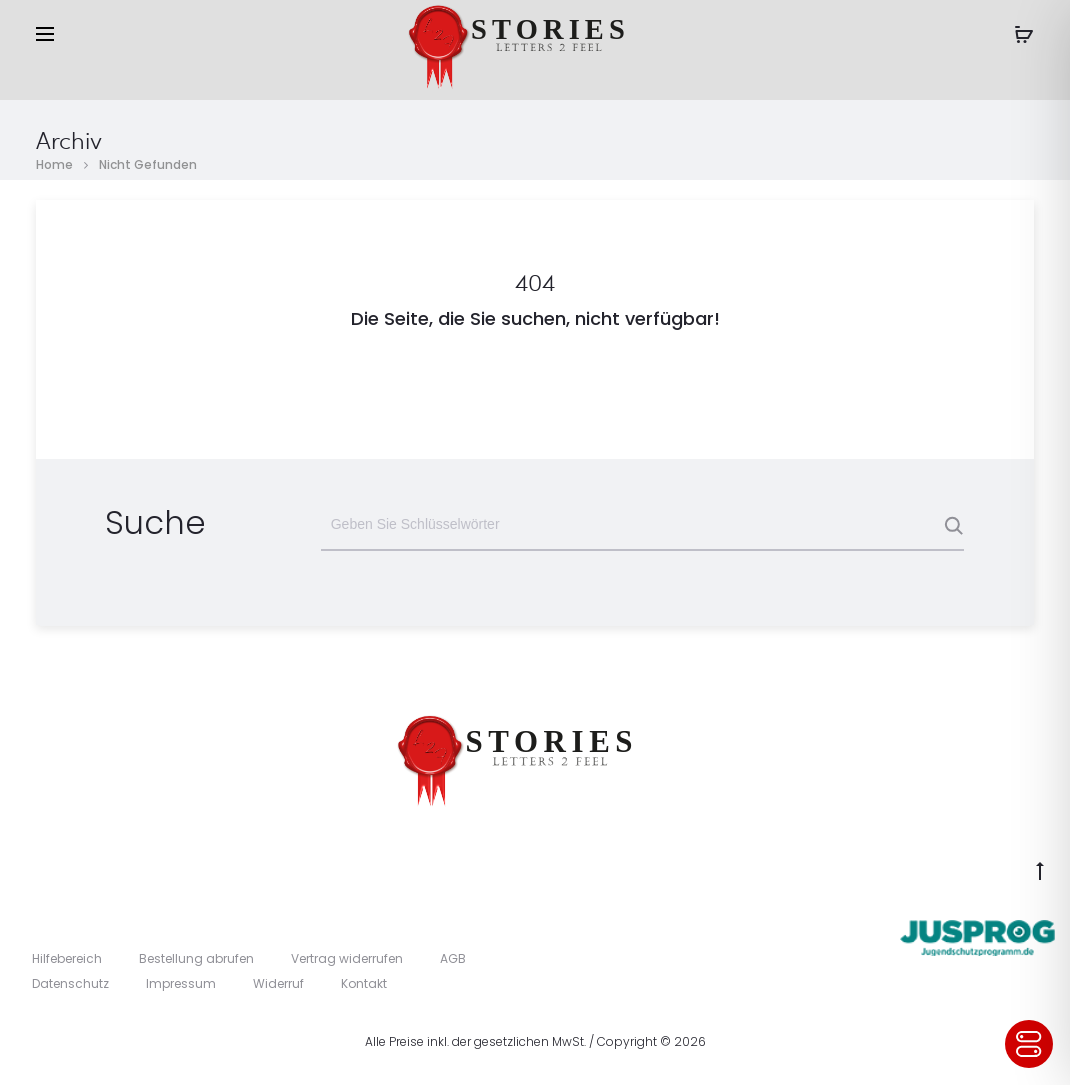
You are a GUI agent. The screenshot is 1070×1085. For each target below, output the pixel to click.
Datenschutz (70, 983)
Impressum (181, 983)
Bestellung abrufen (196, 958)
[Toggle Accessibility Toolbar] (1029, 1044)
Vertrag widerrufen (347, 958)
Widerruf (278, 983)
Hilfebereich (67, 958)
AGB (453, 958)
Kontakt (364, 983)
